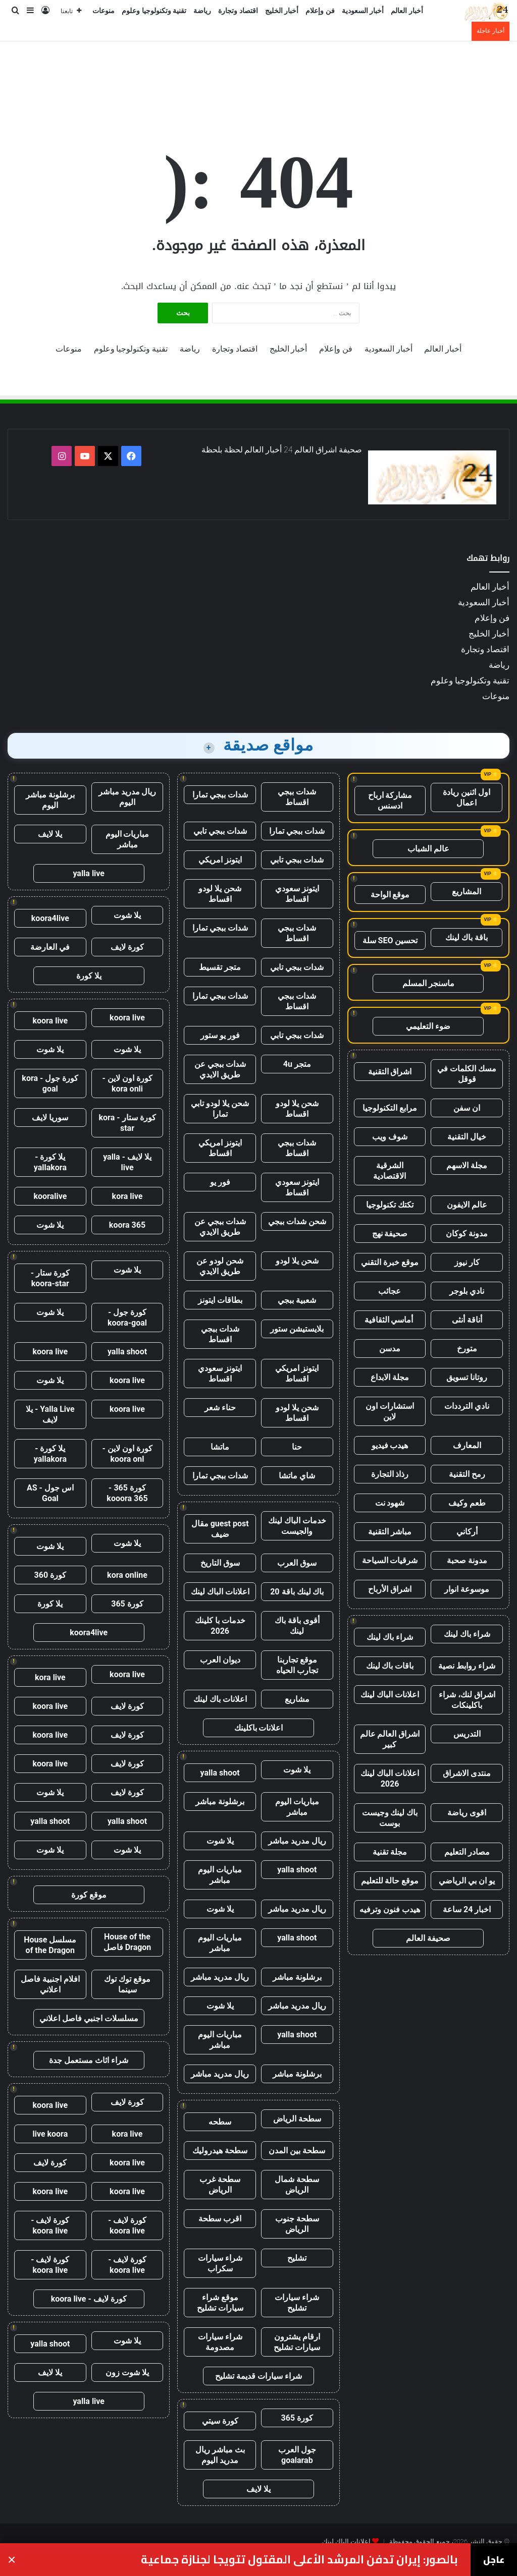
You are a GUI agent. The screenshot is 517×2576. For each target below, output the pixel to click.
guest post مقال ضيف (220, 1529)
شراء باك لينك (467, 1634)
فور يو (220, 1182)
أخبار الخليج (282, 11)
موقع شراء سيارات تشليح (220, 2303)
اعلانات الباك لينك (389, 1694)
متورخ (467, 1348)
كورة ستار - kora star (127, 1123)
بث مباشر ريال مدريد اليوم (220, 2455)
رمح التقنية (467, 1474)
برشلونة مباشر (219, 1801)
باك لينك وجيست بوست (390, 1818)
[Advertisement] (258, 74)
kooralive (50, 1196)
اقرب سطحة (219, 2218)
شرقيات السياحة (390, 1560)
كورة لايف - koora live (127, 2225)
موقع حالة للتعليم (390, 1880)
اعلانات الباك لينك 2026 (389, 1778)
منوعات (103, 11)
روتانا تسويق (466, 1377)
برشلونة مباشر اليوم (50, 800)
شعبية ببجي (297, 1300)
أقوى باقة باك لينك (297, 1626)
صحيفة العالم (428, 1938)
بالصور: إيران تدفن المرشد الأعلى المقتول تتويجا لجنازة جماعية (299, 2559)
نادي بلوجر (466, 1291)
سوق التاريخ (220, 1563)
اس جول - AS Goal (50, 1493)
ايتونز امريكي (220, 860)
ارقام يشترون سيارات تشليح (297, 2342)
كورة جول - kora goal (50, 1083)
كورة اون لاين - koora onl (127, 1454)
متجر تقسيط (220, 967)
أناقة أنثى (467, 1320)
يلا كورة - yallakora (50, 1162)
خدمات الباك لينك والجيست (297, 1526)
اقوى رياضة (466, 1812)
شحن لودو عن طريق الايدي (219, 1266)
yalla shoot (220, 1773)
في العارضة (50, 947)
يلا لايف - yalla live (127, 1162)
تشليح (296, 2258)
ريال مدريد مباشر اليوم (127, 797)
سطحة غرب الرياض (219, 2184)
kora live (127, 1196)
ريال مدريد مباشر (297, 1841)
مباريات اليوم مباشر (297, 1807)
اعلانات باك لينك (220, 1699)
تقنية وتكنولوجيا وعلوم (154, 11)
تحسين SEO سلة (390, 940)
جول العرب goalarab (297, 2455)
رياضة (202, 11)
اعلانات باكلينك (258, 1728)
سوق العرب (297, 1563)
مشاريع (297, 1699)
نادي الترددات (466, 1406)
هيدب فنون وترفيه (389, 1909)
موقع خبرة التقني (390, 1262)
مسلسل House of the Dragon (50, 1945)
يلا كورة (88, 976)
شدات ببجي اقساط (297, 797)
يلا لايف (258, 2489)
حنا (297, 1447)
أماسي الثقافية (390, 1320)
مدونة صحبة (467, 1560)
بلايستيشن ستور (297, 1329)
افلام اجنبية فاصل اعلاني (50, 1984)
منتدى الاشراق (467, 1773)
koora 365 (127, 1225)
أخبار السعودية (363, 11)
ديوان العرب (220, 1660)
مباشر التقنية (389, 1531)
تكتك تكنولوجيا (389, 1205)
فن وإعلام (320, 11)
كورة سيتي (220, 2421)
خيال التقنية (466, 1136)
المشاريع (466, 891)
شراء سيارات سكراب (220, 2263)
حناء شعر (220, 1407)
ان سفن (466, 1108)
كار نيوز (467, 1262)
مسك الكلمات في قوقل (466, 1074)
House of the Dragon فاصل (127, 1942)
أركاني (467, 1531)
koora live (127, 1017)
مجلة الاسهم (466, 1165)
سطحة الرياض (297, 2119)
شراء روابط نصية (466, 1666)
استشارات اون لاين (390, 1411)
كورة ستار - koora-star (50, 1278)
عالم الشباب (428, 848)
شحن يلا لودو (297, 1261)
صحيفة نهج (390, 1233)
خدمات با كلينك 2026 (220, 1626)
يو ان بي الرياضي (467, 1880)
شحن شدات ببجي (297, 1221)
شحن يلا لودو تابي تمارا (220, 1109)
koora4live (50, 918)
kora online (127, 1575)
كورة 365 (297, 2418)
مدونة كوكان (467, 1233)
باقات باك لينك (390, 1666)
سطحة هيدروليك (219, 2150)
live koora (50, 2134)
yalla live (89, 873)
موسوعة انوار (466, 1589)
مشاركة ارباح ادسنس (390, 800)
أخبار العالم (407, 11)
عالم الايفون (467, 1205)
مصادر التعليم (467, 1852)
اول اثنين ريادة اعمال (466, 797)
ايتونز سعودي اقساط (297, 894)
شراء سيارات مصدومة (220, 2342)
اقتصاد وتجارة (238, 11)
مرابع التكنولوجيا (390, 1108)
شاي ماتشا (297, 1475)
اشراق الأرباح (389, 1589)
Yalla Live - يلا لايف (50, 1414)
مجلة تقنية (390, 1852)
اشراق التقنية (390, 1071)
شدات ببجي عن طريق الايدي (220, 1069)
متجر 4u (297, 1064)
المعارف (467, 1445)
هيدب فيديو (390, 1445)
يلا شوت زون (127, 2372)
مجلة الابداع (390, 1377)
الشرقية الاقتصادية (389, 1171)
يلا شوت (297, 1769)
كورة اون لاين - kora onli (127, 1083)
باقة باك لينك (466, 937)
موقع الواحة (390, 894)
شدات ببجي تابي (220, 831)
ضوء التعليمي (428, 1026)
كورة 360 (50, 1575)
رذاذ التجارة (390, 1474)
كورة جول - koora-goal (127, 1317)
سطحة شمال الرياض (297, 2184)
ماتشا (220, 1447)
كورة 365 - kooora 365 (127, 1493)
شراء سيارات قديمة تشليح (258, 2376)
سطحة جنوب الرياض (297, 2224)
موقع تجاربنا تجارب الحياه (297, 1665)
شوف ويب (389, 1136)
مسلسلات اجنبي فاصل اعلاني (88, 2018)
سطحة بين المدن (297, 2150)
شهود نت (390, 1503)
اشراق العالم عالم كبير (390, 1739)
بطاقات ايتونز (220, 1300)
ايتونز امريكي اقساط (220, 1148)
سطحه (220, 2122)
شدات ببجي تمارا (220, 794)
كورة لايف (127, 947)
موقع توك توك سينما (127, 1984)
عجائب (389, 1291)
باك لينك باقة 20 (297, 1591)
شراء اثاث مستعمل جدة (88, 2060)
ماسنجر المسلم (428, 983)
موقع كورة (89, 1895)
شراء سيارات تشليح (297, 2303)
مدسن (389, 1348)
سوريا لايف (50, 1117)
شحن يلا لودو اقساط (219, 894)
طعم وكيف (467, 1503)
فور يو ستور (220, 1035)
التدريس (467, 1734)
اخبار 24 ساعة (467, 1909)
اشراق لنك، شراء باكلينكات (467, 1700)
